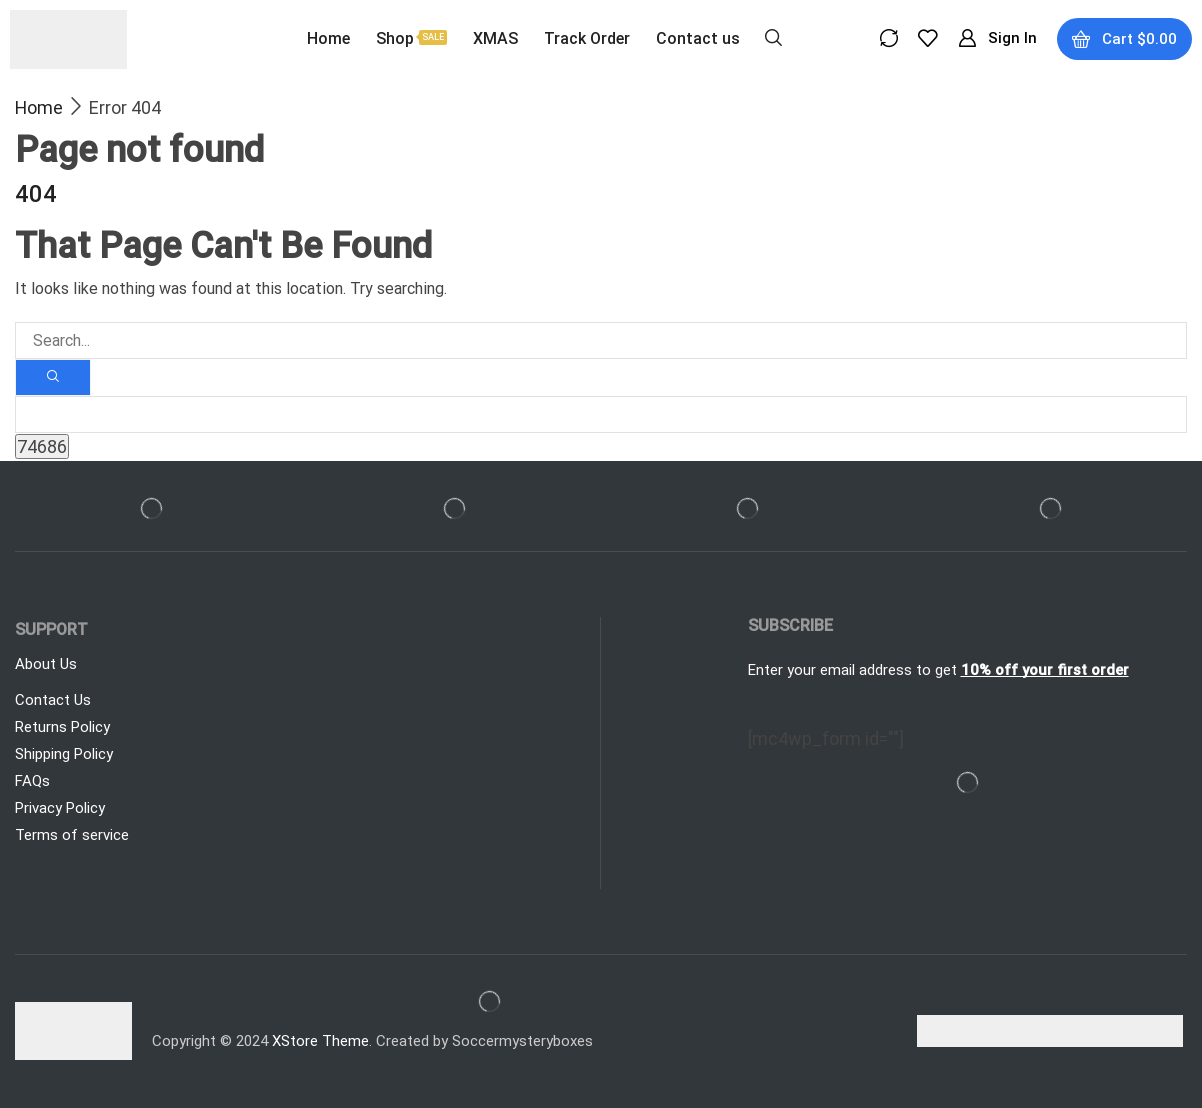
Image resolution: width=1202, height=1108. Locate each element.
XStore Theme (320, 1041)
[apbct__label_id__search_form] (601, 414)
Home (39, 107)
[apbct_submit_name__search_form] (42, 446)
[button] (773, 36)
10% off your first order (1045, 670)
